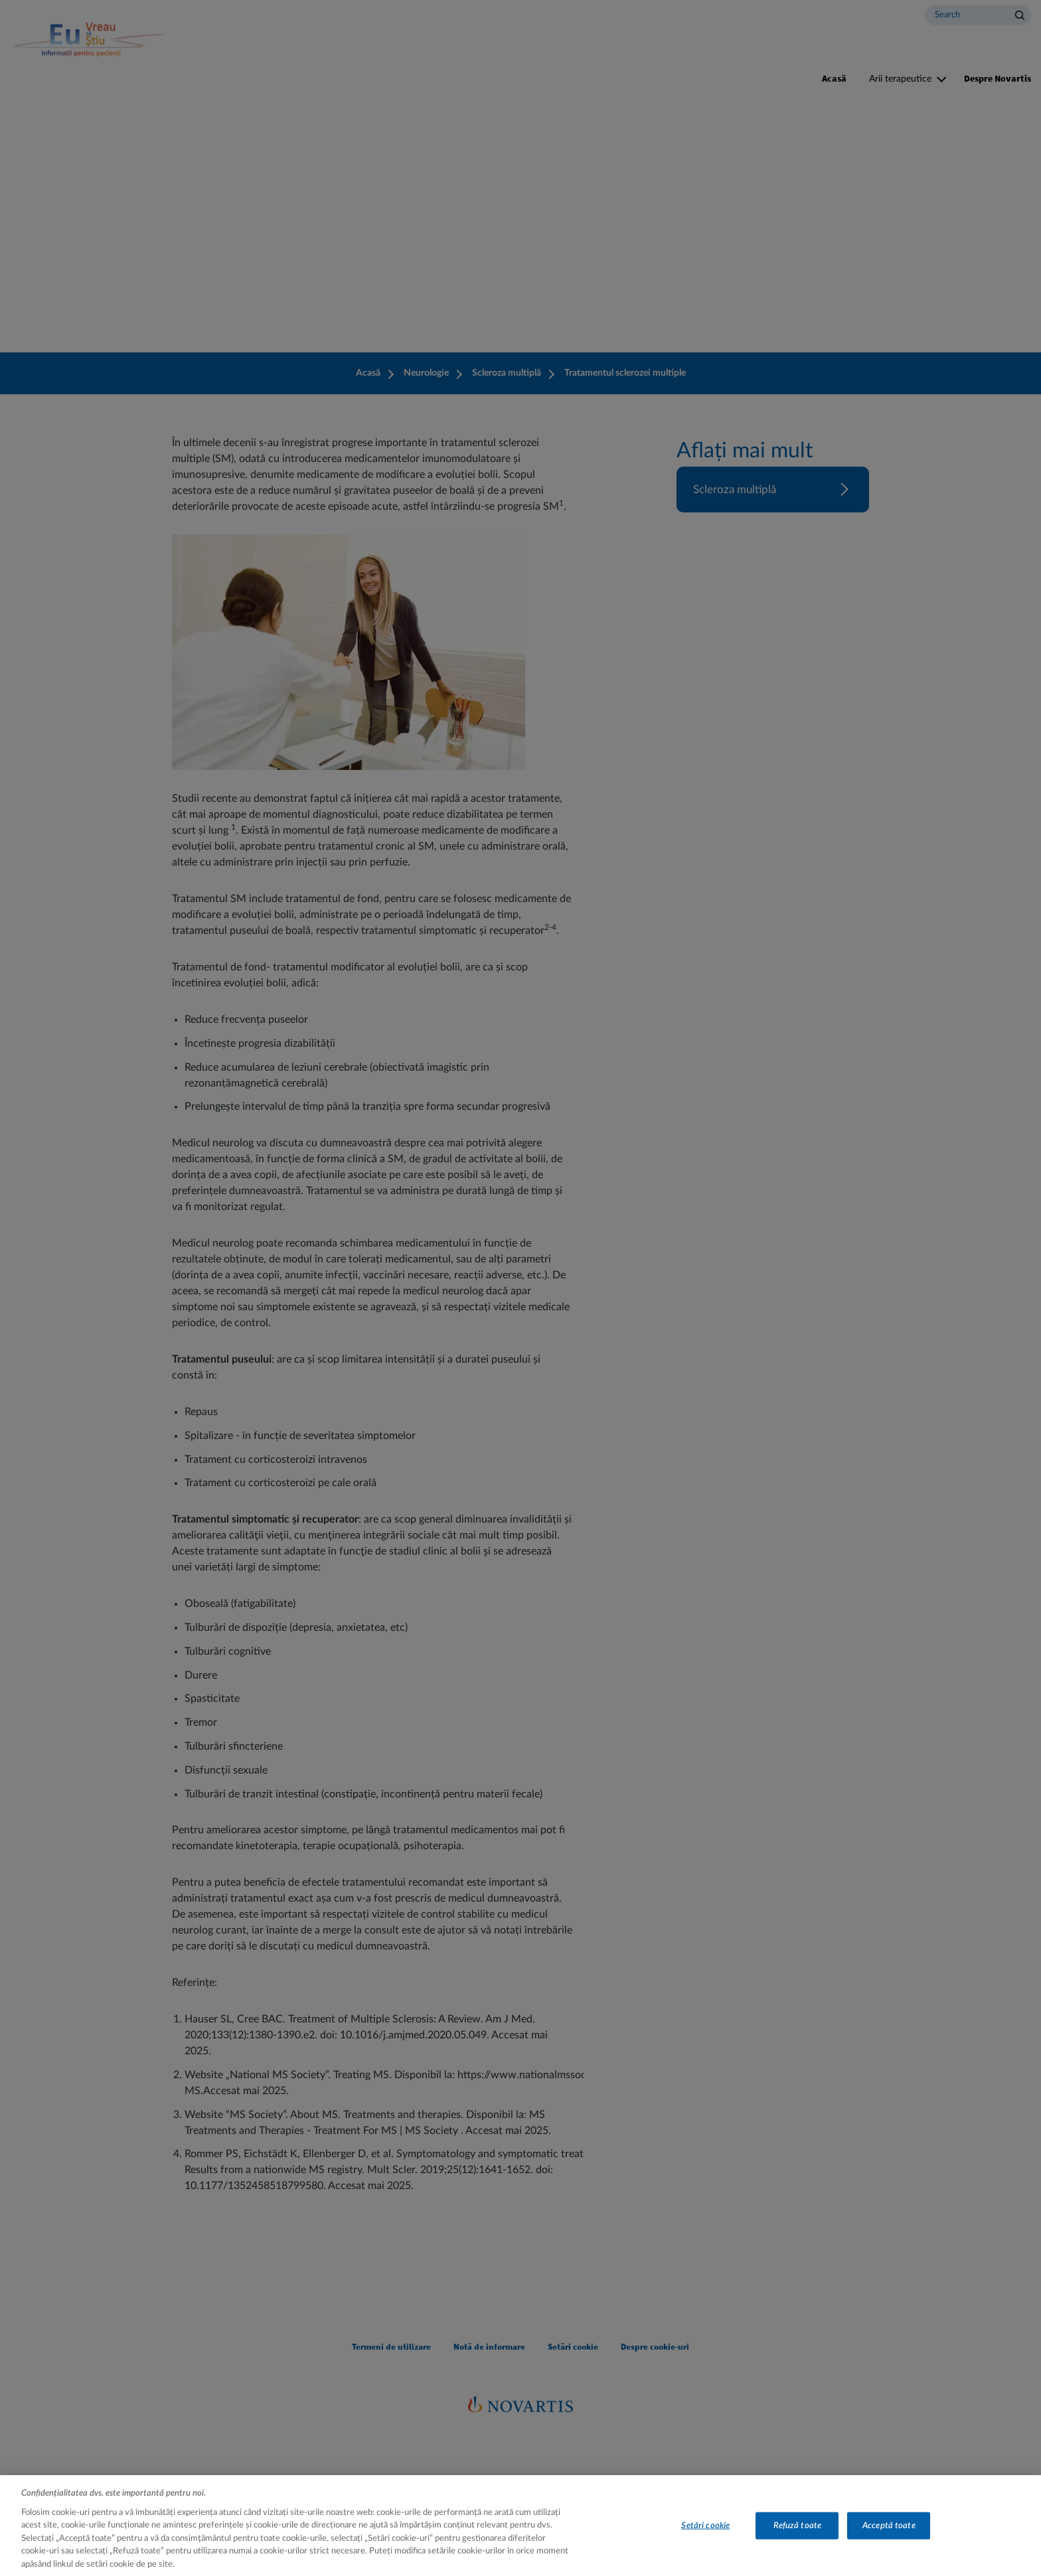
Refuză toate (797, 2540)
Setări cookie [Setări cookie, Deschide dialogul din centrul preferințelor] (705, 2540)
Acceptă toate (889, 2540)
